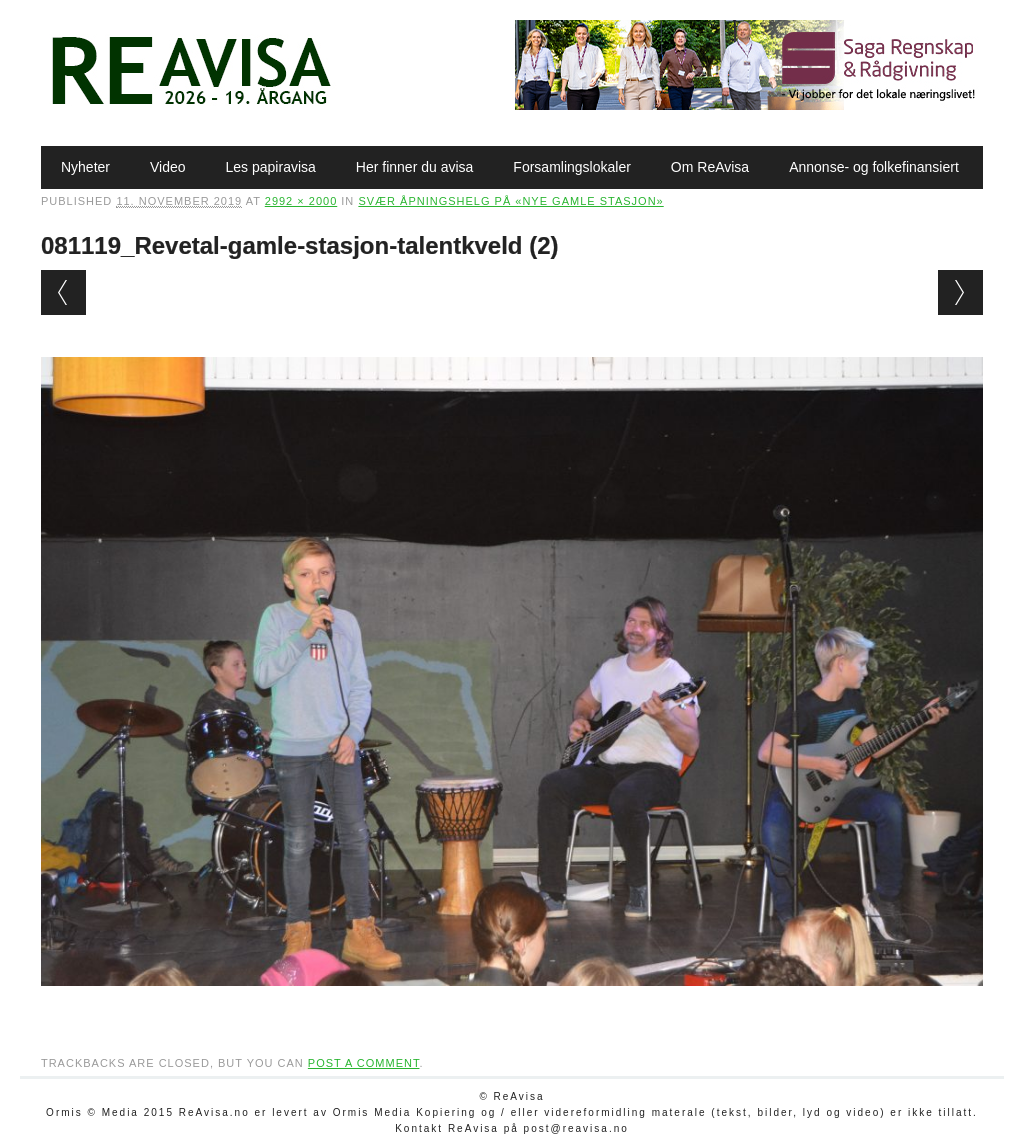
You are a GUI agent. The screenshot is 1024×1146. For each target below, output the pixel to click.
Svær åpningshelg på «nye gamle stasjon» (510, 201)
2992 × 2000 (301, 201)
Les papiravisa (271, 167)
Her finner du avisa (415, 167)
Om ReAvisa (710, 167)
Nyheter (85, 167)
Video (168, 167)
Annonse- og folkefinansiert (874, 167)
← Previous (63, 292)
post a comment (364, 1063)
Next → (960, 292)
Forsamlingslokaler (571, 167)
